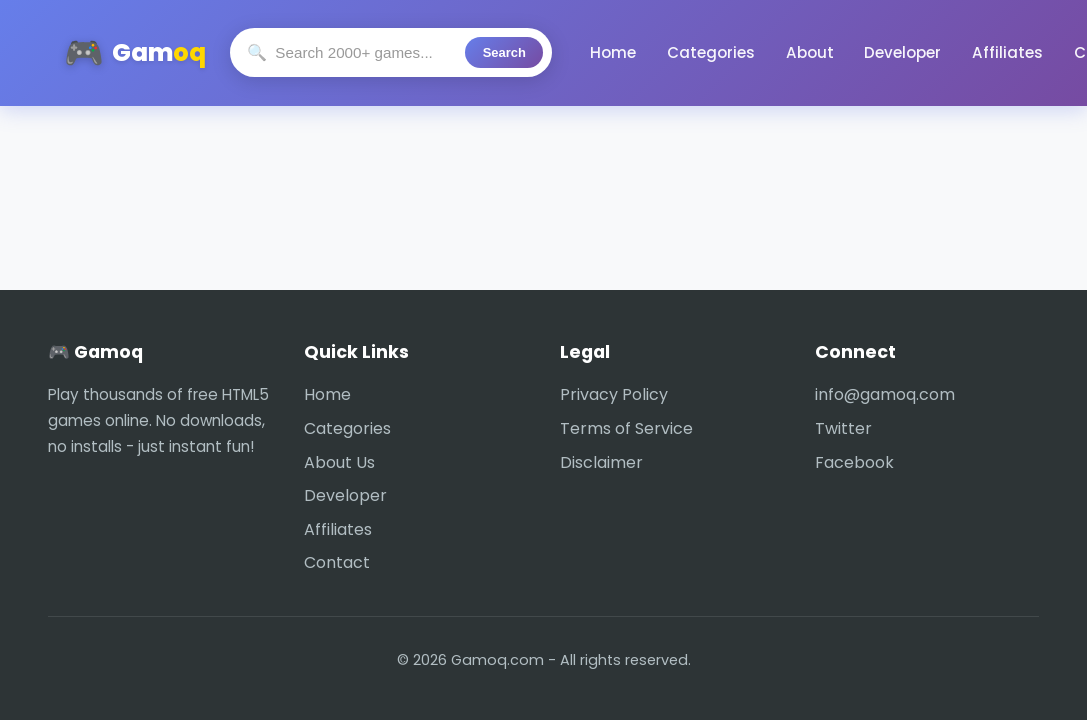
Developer (868, 52)
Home (617, 52)
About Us (339, 462)
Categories (702, 52)
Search (509, 52)
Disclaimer (601, 462)
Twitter (843, 428)
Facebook (854, 462)
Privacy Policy (614, 394)
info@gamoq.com (885, 394)
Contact (1046, 52)
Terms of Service (626, 428)
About (787, 52)
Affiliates (959, 52)
